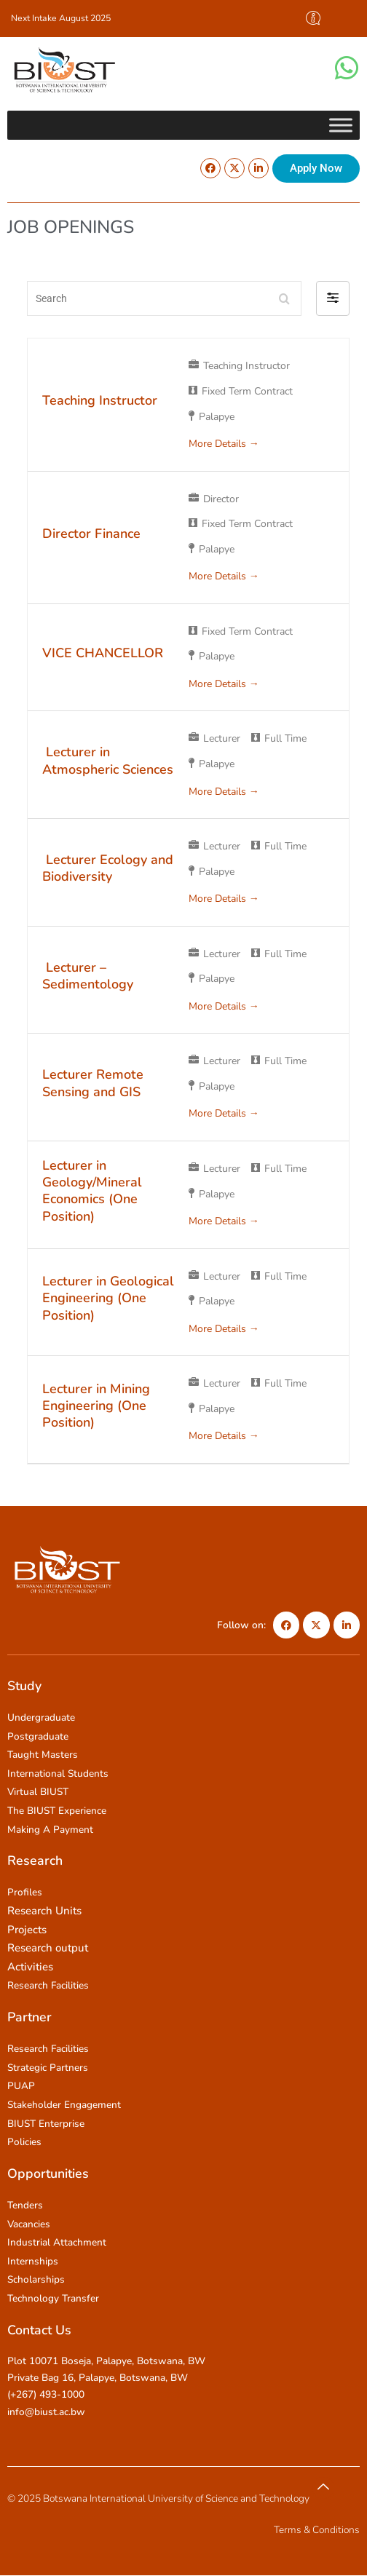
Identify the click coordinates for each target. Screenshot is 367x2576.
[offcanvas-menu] (313, 18)
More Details (224, 444)
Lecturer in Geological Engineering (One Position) (108, 1298)
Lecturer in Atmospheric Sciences (107, 760)
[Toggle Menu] (340, 125)
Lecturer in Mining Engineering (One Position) (96, 1406)
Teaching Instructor (99, 400)
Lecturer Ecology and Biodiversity (107, 868)
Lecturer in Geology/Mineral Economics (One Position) (92, 1191)
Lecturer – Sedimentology (87, 976)
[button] (333, 298)
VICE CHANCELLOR (102, 653)
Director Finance (91, 533)
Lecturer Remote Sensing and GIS (92, 1083)
